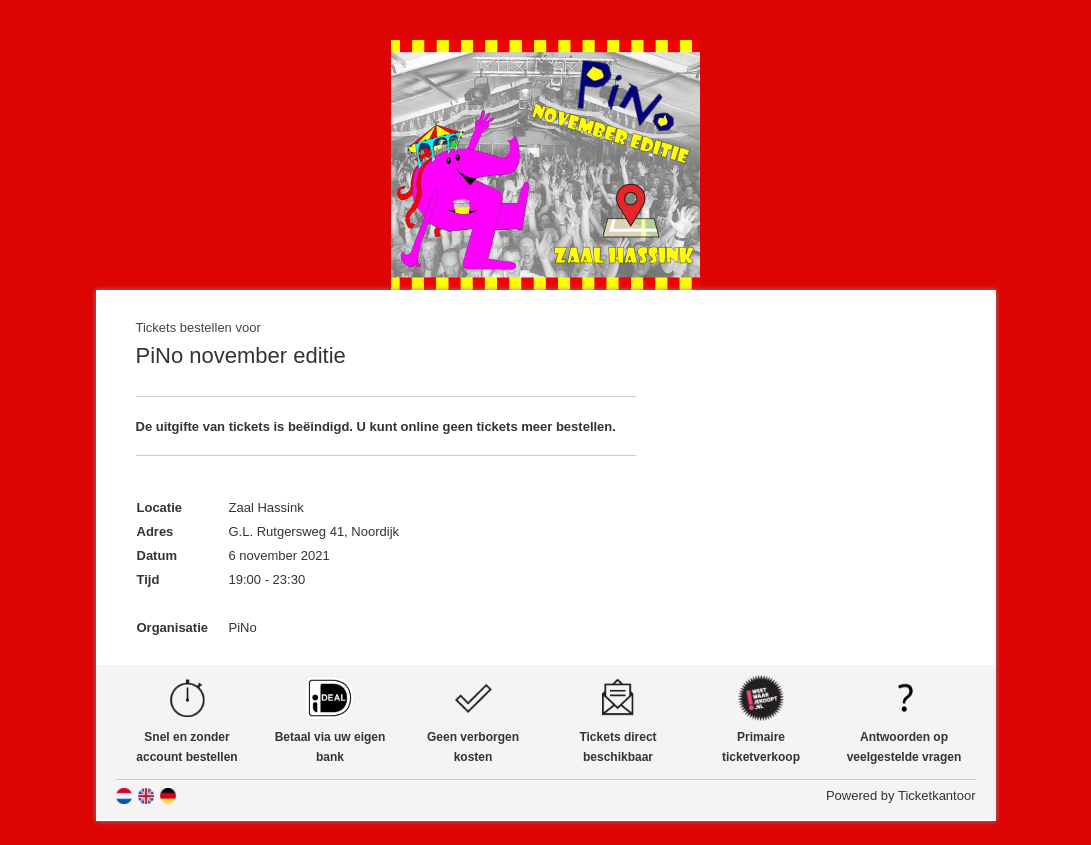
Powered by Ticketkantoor (901, 795)
